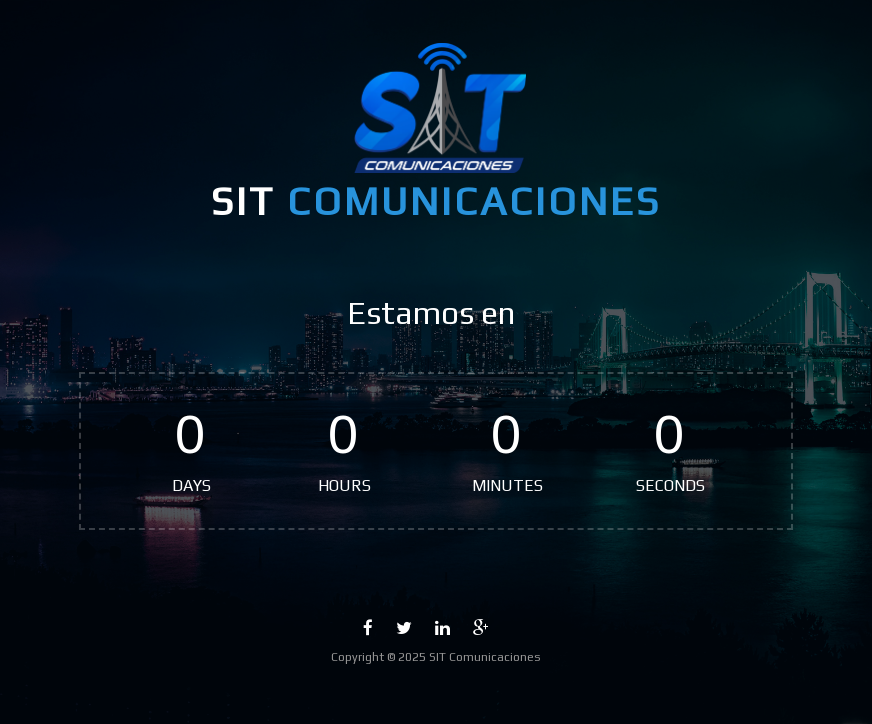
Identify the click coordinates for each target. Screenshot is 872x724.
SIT (436, 201)
